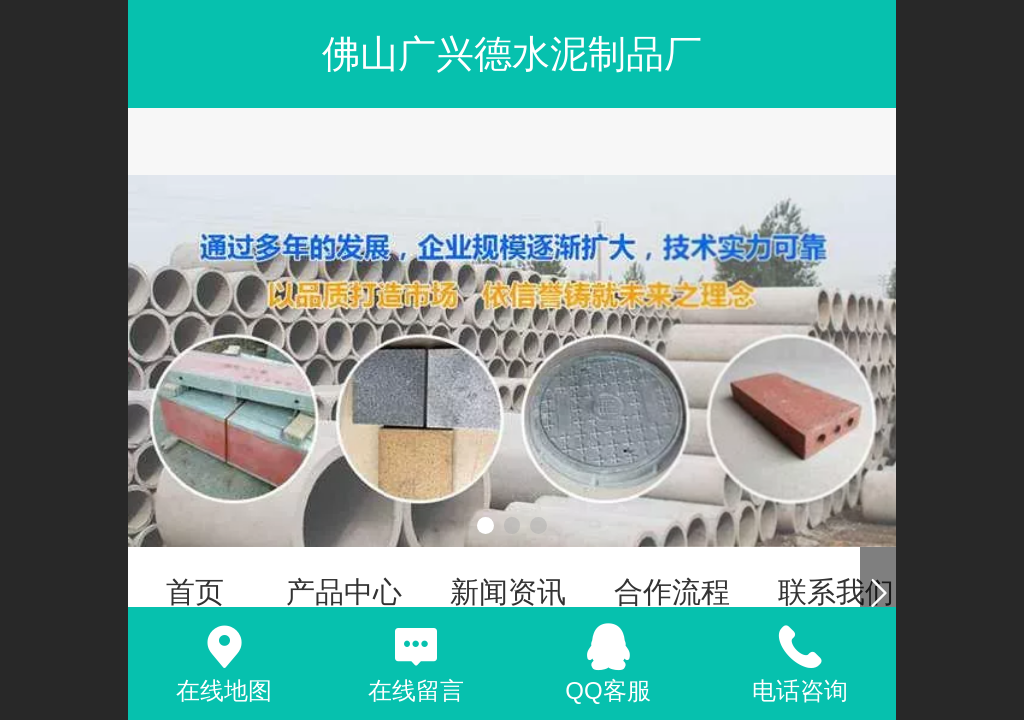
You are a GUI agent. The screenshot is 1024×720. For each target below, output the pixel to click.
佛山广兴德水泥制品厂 (512, 53)
